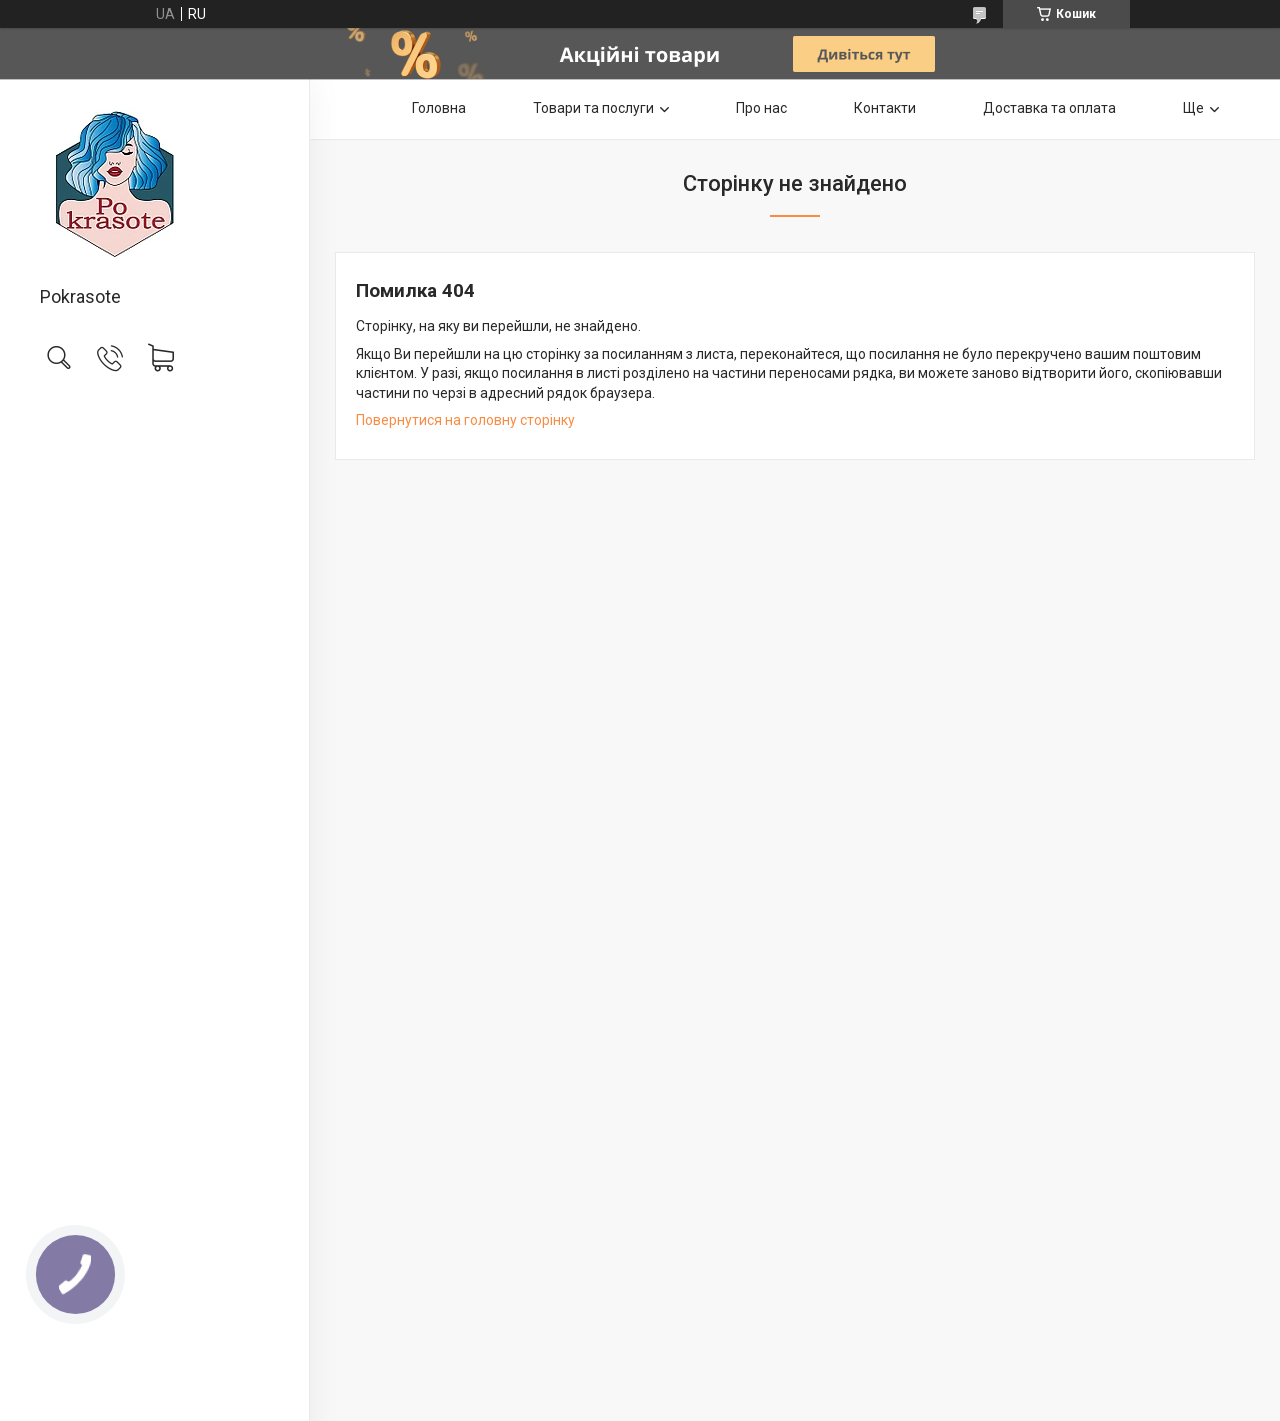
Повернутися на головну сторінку (465, 420)
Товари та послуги (593, 108)
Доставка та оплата (1049, 108)
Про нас (761, 108)
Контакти (885, 108)
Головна (439, 108)
